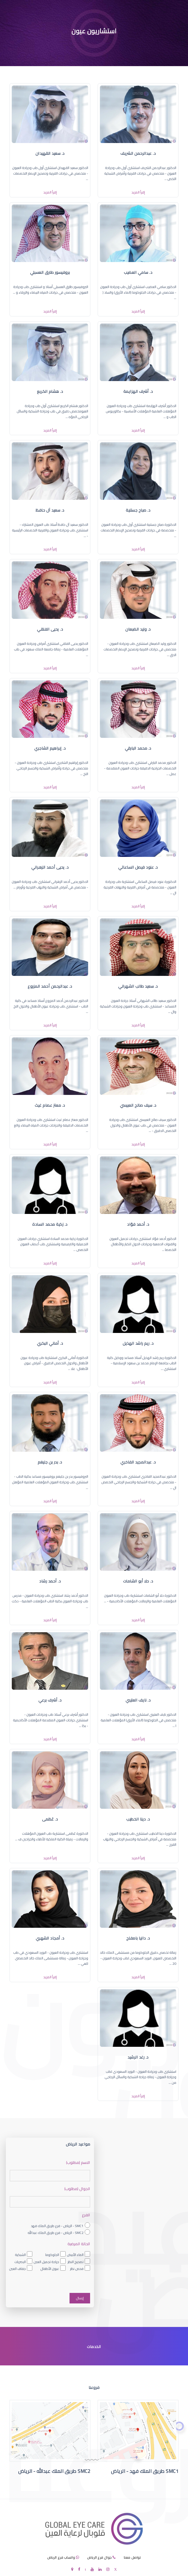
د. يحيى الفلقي (50, 629)
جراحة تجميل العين (46, 2262)
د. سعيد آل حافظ (49, 510)
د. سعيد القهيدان (50, 153)
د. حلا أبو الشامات (138, 1581)
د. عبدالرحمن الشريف (138, 153)
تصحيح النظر (75, 2262)
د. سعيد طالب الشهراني (138, 986)
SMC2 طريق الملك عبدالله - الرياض (54, 2471)
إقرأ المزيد (138, 192)
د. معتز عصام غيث (50, 1105)
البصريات (20, 2262)
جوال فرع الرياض (99, 2557)
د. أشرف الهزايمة (138, 391)
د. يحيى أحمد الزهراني (50, 867)
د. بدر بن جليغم (50, 1462)
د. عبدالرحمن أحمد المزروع (50, 986)
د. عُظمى (50, 1819)
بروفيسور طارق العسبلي (50, 272)
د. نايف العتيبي (138, 1700)
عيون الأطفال (49, 2268)
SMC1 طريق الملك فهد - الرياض (144, 2471)
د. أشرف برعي (50, 1700)
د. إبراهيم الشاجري (50, 748)
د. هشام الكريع (50, 391)
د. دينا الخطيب (138, 1819)
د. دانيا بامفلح (138, 1938)
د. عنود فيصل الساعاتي (138, 867)
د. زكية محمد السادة (50, 1224)
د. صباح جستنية (138, 510)
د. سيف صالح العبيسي (138, 1105)
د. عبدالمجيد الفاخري (138, 1462)
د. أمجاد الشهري (50, 1938)
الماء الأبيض (75, 2255)
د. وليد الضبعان (138, 629)
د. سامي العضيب (138, 272)
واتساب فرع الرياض (61, 2557)
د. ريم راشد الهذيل (138, 1343)
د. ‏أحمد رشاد (50, 1581)
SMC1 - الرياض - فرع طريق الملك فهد (57, 2226)
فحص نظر (76, 2268)
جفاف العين (17, 2268)
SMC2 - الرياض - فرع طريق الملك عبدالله (55, 2232)
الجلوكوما (52, 2255)
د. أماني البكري (50, 1343)
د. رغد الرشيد (138, 2057)
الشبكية (20, 2255)
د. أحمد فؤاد (138, 1224)
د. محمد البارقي (138, 748)
